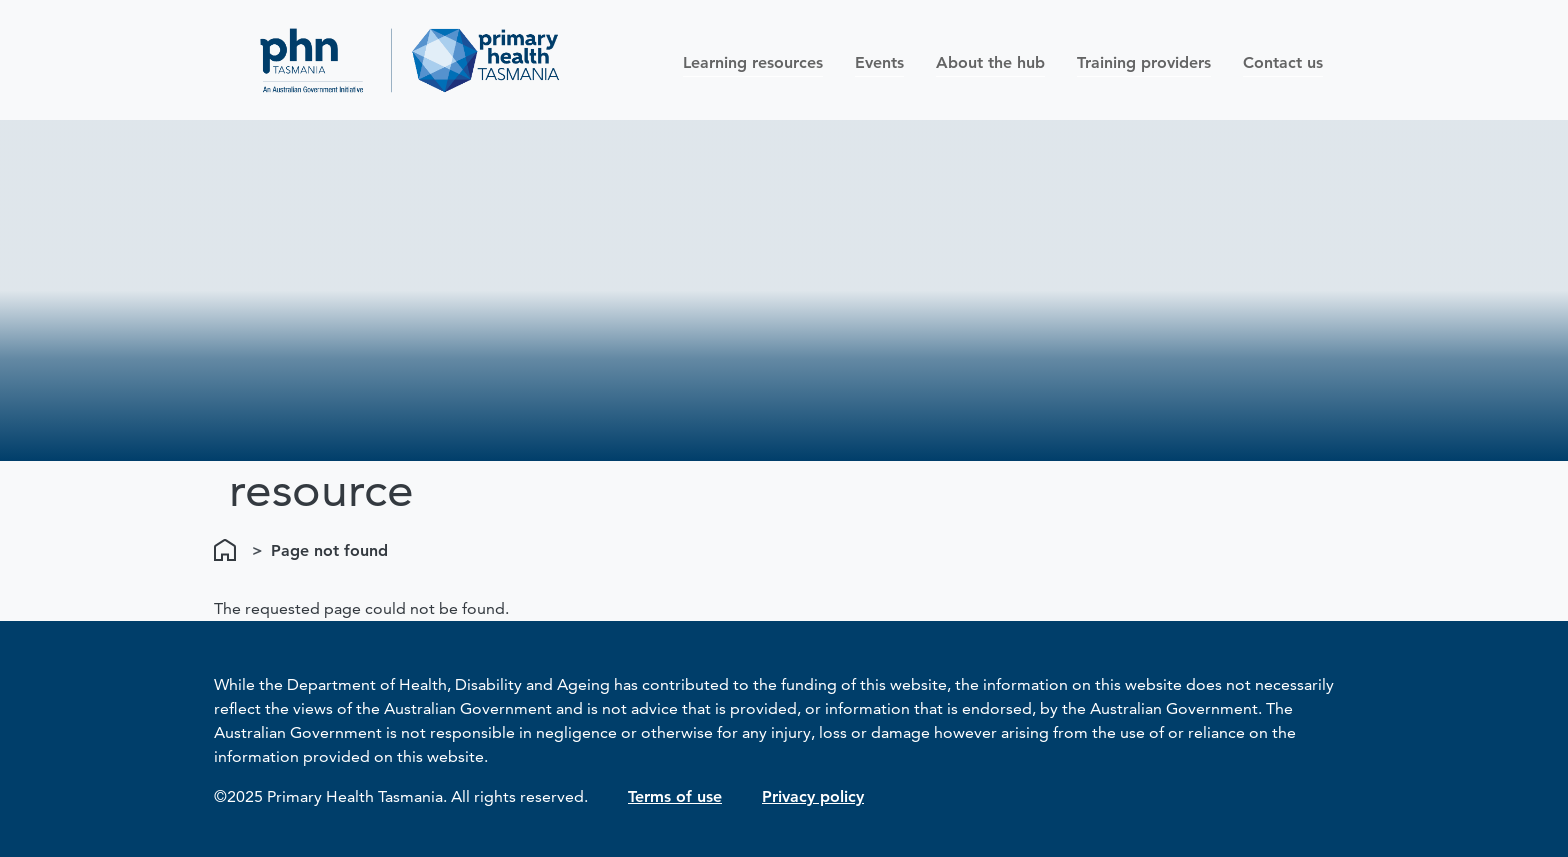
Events (879, 62)
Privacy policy (813, 796)
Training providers (1144, 62)
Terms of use (675, 796)
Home (229, 550)
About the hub (990, 62)
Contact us (1283, 62)
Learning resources (753, 62)
